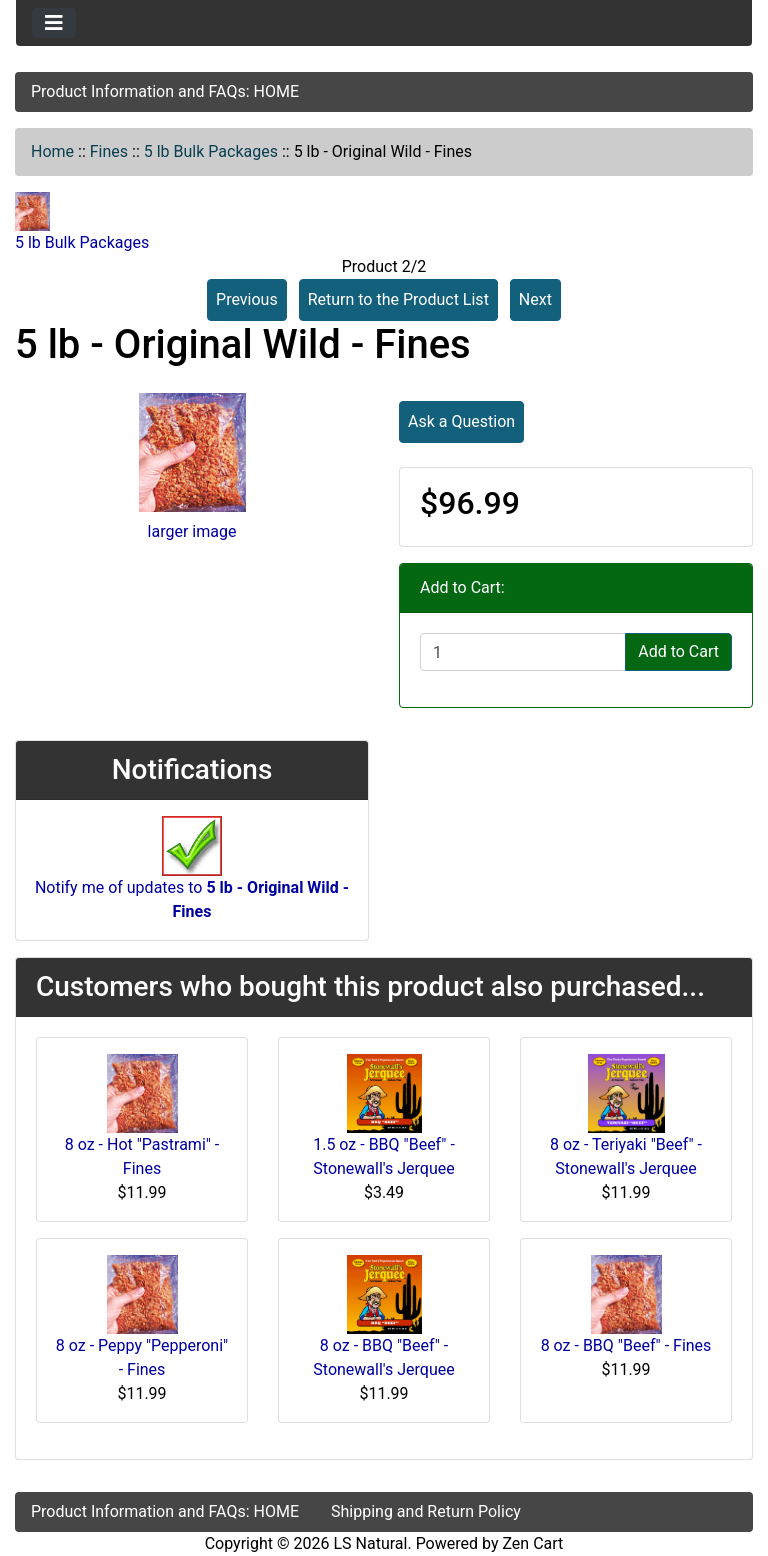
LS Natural (370, 1543)
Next (535, 299)
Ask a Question (461, 421)
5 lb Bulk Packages (211, 151)
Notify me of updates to (192, 878)
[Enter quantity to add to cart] (523, 652)
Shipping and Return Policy (426, 1511)
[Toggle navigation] (54, 23)
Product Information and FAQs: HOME (165, 91)
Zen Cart (532, 1543)
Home (52, 151)
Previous (247, 299)
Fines (109, 151)
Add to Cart (678, 651)
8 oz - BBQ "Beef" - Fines (626, 1345)
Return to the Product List (398, 299)
